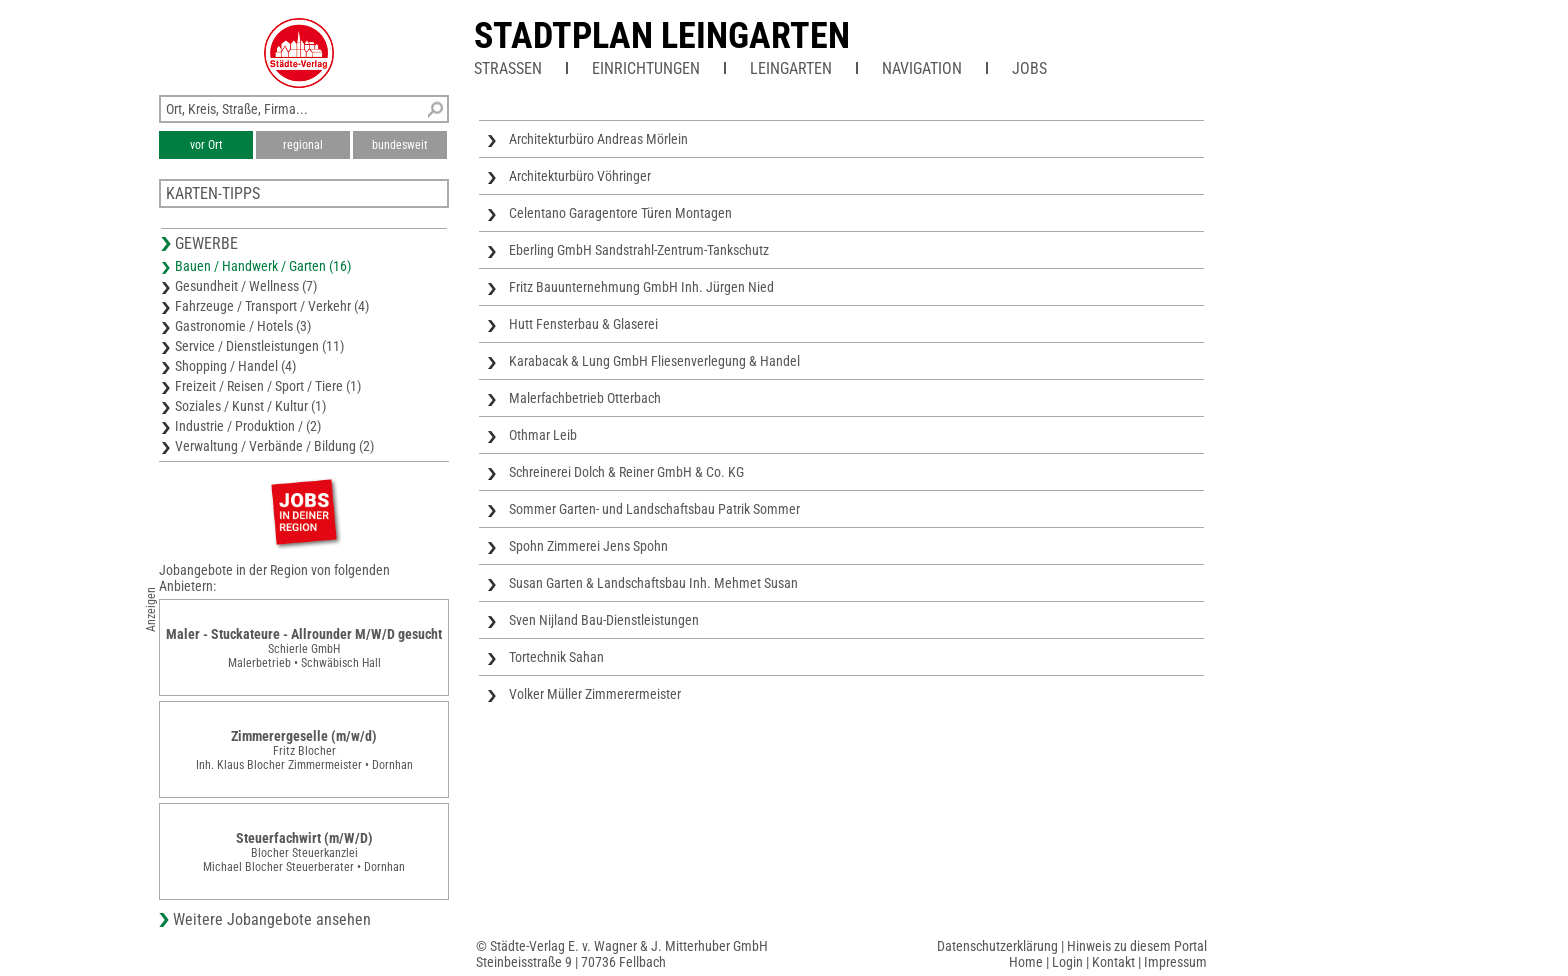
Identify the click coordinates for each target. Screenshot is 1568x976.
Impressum (1175, 962)
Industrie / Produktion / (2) (248, 426)
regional (303, 145)
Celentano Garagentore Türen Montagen (620, 213)
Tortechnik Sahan (556, 657)
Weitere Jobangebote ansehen (272, 919)
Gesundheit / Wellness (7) (246, 286)
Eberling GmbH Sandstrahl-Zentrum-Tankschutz (639, 250)
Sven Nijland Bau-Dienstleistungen (604, 620)
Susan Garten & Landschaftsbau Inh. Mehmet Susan (653, 583)
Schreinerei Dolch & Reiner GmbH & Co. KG (626, 472)
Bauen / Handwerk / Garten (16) (263, 266)
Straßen (508, 68)
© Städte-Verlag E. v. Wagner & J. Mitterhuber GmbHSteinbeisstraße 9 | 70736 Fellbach (622, 954)
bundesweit (400, 145)
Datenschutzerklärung (997, 946)
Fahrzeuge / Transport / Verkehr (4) (272, 306)
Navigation (922, 68)
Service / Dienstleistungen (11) (259, 346)
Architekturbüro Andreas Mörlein (598, 139)
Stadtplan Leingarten (662, 36)
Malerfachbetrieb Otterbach (585, 398)
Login (1067, 962)
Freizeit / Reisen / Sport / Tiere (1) (268, 386)
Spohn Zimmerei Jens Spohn (588, 546)
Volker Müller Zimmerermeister (595, 694)
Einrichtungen (646, 68)
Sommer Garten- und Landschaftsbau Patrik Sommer (654, 509)
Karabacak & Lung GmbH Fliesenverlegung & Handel (654, 361)
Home (1026, 962)
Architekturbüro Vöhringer (580, 176)
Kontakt (1113, 962)
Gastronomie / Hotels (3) (243, 326)
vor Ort (206, 145)
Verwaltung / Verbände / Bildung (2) (274, 446)
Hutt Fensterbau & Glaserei (583, 324)
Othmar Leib (543, 435)
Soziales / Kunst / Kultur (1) (250, 406)
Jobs (1029, 68)
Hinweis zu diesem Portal (1137, 946)
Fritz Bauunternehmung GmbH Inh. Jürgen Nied (641, 287)
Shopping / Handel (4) (235, 366)
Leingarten (791, 68)
